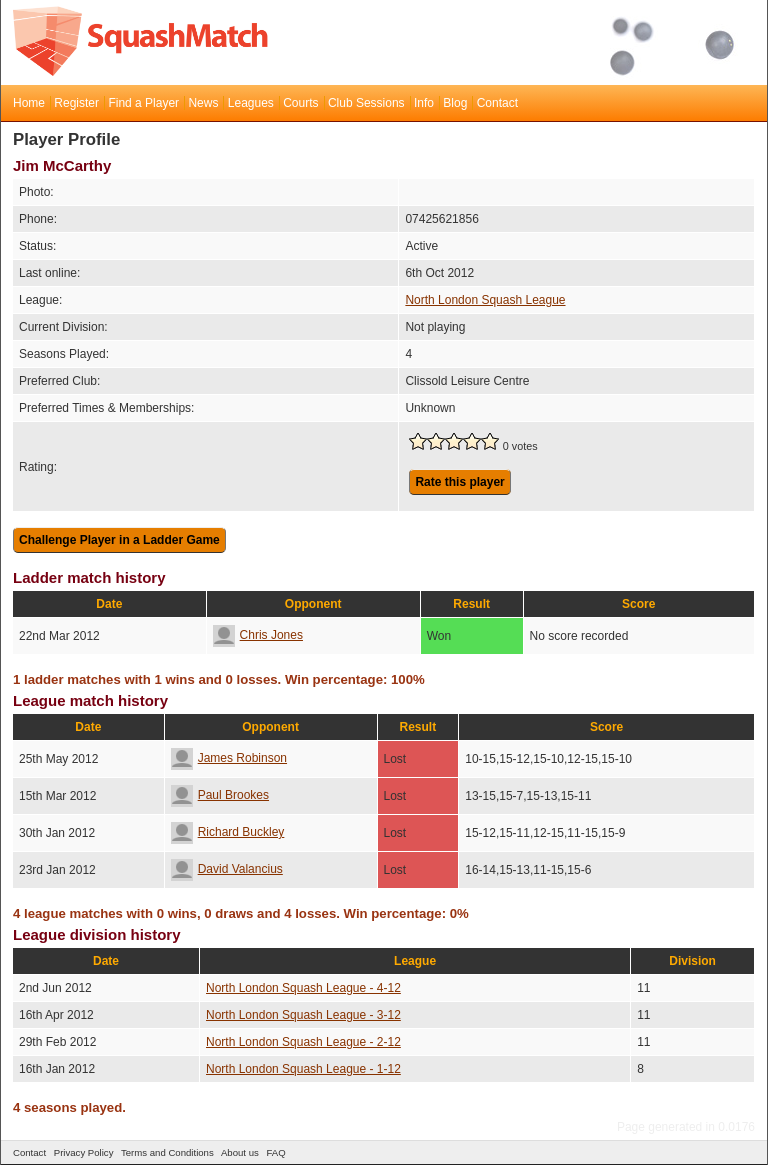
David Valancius (227, 869)
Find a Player (143, 103)
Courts (300, 103)
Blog (455, 103)
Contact (497, 103)
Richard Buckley (228, 832)
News (203, 103)
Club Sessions (366, 103)
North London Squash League (485, 300)
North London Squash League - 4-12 (303, 988)
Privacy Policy (84, 1152)
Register (76, 103)
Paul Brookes (220, 795)
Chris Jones (258, 635)
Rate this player (459, 482)
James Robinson (229, 758)
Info (424, 103)
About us (240, 1152)
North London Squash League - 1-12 (303, 1069)
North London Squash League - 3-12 (303, 1015)
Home (29, 103)
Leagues (251, 103)
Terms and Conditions (167, 1152)
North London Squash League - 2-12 (303, 1042)
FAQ (275, 1152)
